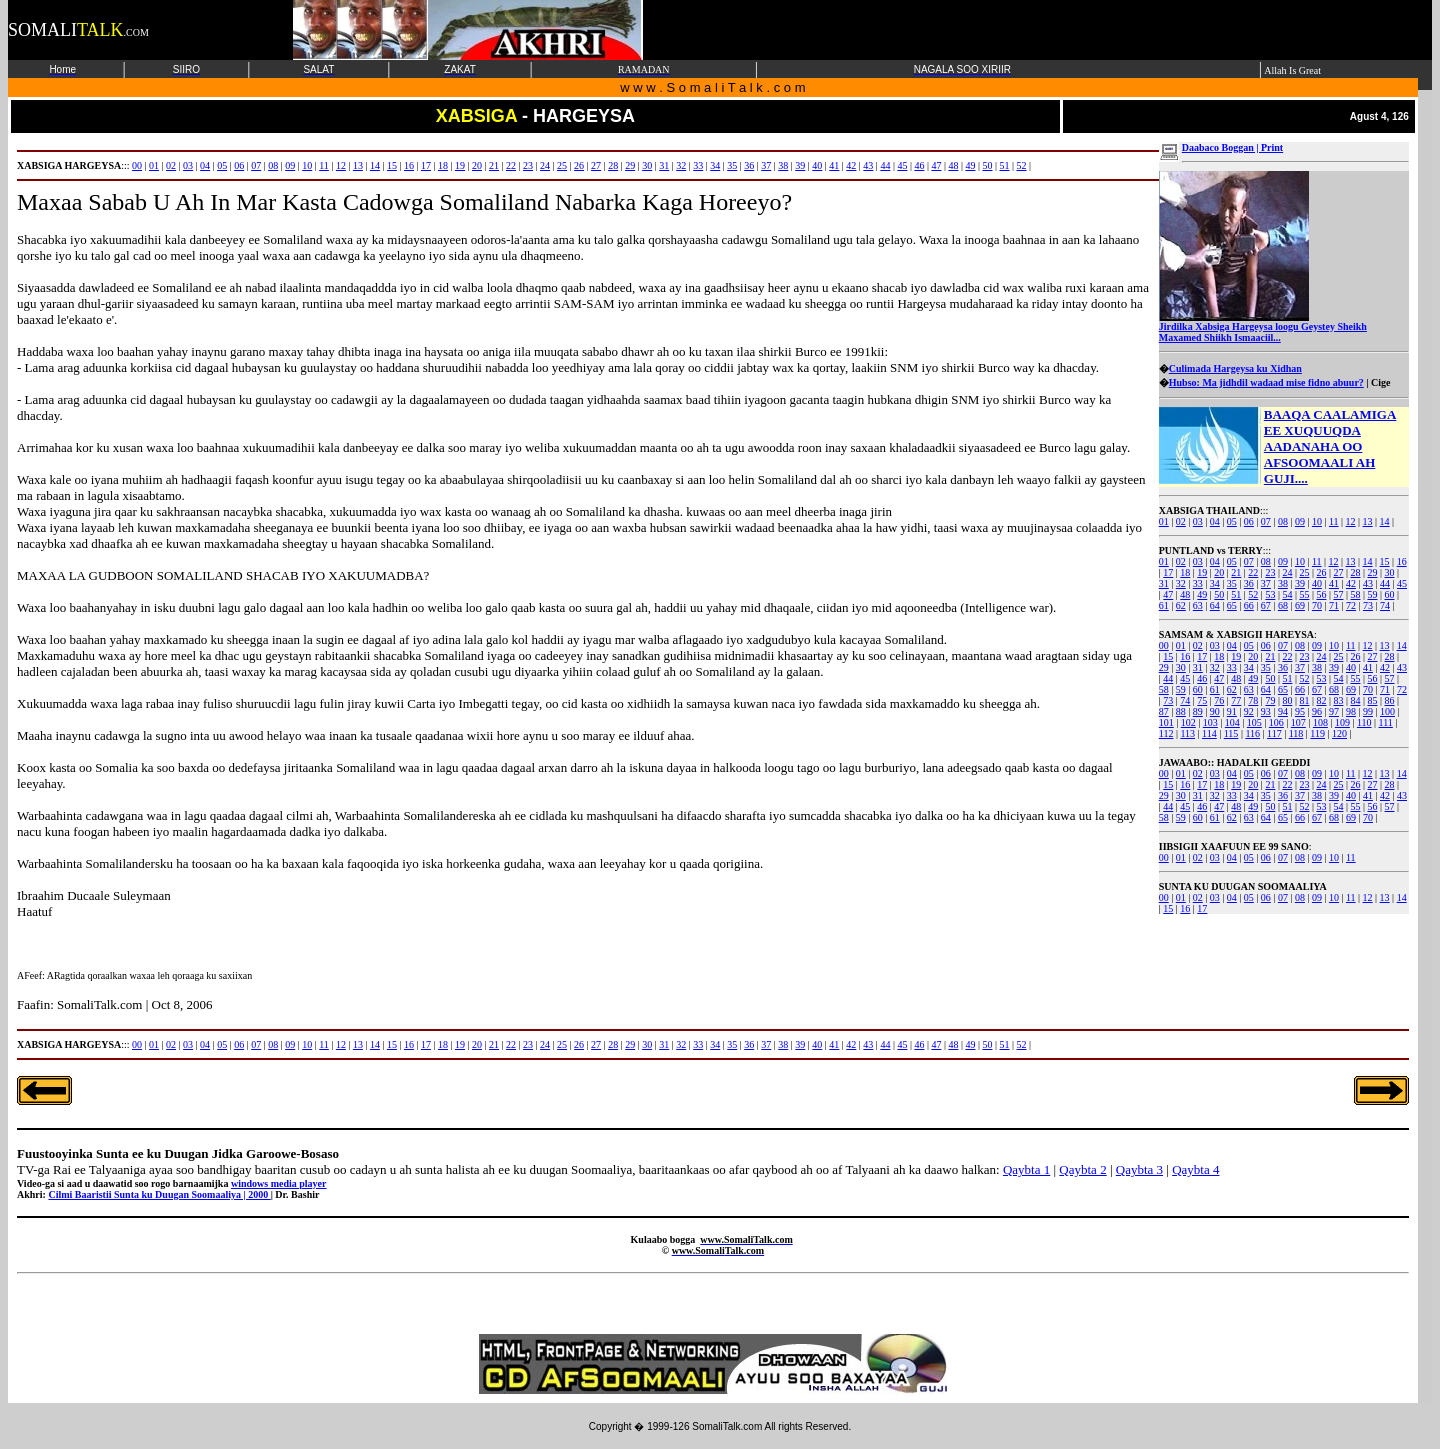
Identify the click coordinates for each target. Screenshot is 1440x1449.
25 (1304, 572)
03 (1198, 521)
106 (1276, 722)
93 (1266, 711)
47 (1168, 594)
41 (1334, 583)
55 (1304, 594)
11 (1334, 521)
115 (1231, 733)
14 (1385, 521)
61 (1164, 605)
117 (1274, 733)
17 (1168, 572)
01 (1164, 521)
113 (1187, 733)
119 (1317, 733)
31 (1164, 583)
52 (1253, 594)
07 (1266, 521)
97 (1334, 711)
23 (1270, 572)
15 (1385, 561)
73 (1368, 605)
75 (1202, 700)
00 (1164, 645)
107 (1298, 722)
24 (1287, 572)
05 (1232, 521)
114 (1209, 733)
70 (1317, 605)
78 (1253, 700)
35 (1232, 583)
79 (1270, 700)
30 (1389, 572)
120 (1339, 733)
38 (1283, 583)
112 (1166, 733)
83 (1338, 700)
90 (1215, 711)
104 (1232, 722)
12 (1351, 521)
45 (1402, 583)
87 (1164, 711)
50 (1219, 594)
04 (1215, 521)
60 (1389, 594)
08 (1283, 521)
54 (1287, 594)
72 (1351, 605)
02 (1181, 521)
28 (1355, 572)
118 (1296, 733)
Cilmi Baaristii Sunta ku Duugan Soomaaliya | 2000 (159, 1194)
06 (1249, 521)
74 (1385, 605)
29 (1372, 572)
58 (1355, 594)
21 (1236, 572)
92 (1249, 711)
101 (1166, 722)
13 (1368, 521)
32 (1181, 583)
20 (1219, 572)
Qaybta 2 (1082, 1169)
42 (1351, 583)
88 (1181, 711)
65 (1232, 605)
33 (1198, 583)
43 (1368, 583)
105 (1254, 722)
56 (1321, 594)
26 (1321, 572)
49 (1202, 594)
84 (1355, 700)
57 (1338, 594)
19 (1202, 572)
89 (1198, 711)
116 (1252, 733)
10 (1317, 521)
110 (1364, 722)
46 (1202, 678)
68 (1283, 605)
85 (1372, 700)
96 (1317, 711)
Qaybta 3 (1139, 1169)
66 (1249, 605)
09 (1300, 521)
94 (1283, 711)
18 (1185, 572)
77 (1236, 700)
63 (1198, 605)
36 (1249, 583)
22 (1253, 572)
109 (1342, 722)
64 (1215, 605)
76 (1219, 700)
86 (1389, 700)
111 (1386, 722)
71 (1334, 605)
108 (1320, 722)
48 (1185, 594)
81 (1304, 700)
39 (1300, 583)
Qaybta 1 (1026, 1169)
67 (1266, 605)
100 (1387, 711)
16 (1402, 561)
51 (1236, 594)
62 (1181, 605)
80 (1287, 700)
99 (1368, 711)
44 (1385, 583)
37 (1266, 583)
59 (1372, 594)
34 (1215, 583)
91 (1232, 711)
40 (1317, 583)
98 (1351, 711)
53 (1270, 594)
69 (1300, 605)
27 (1338, 572)
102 (1188, 722)
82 (1321, 700)
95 (1300, 711)
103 (1210, 722)
